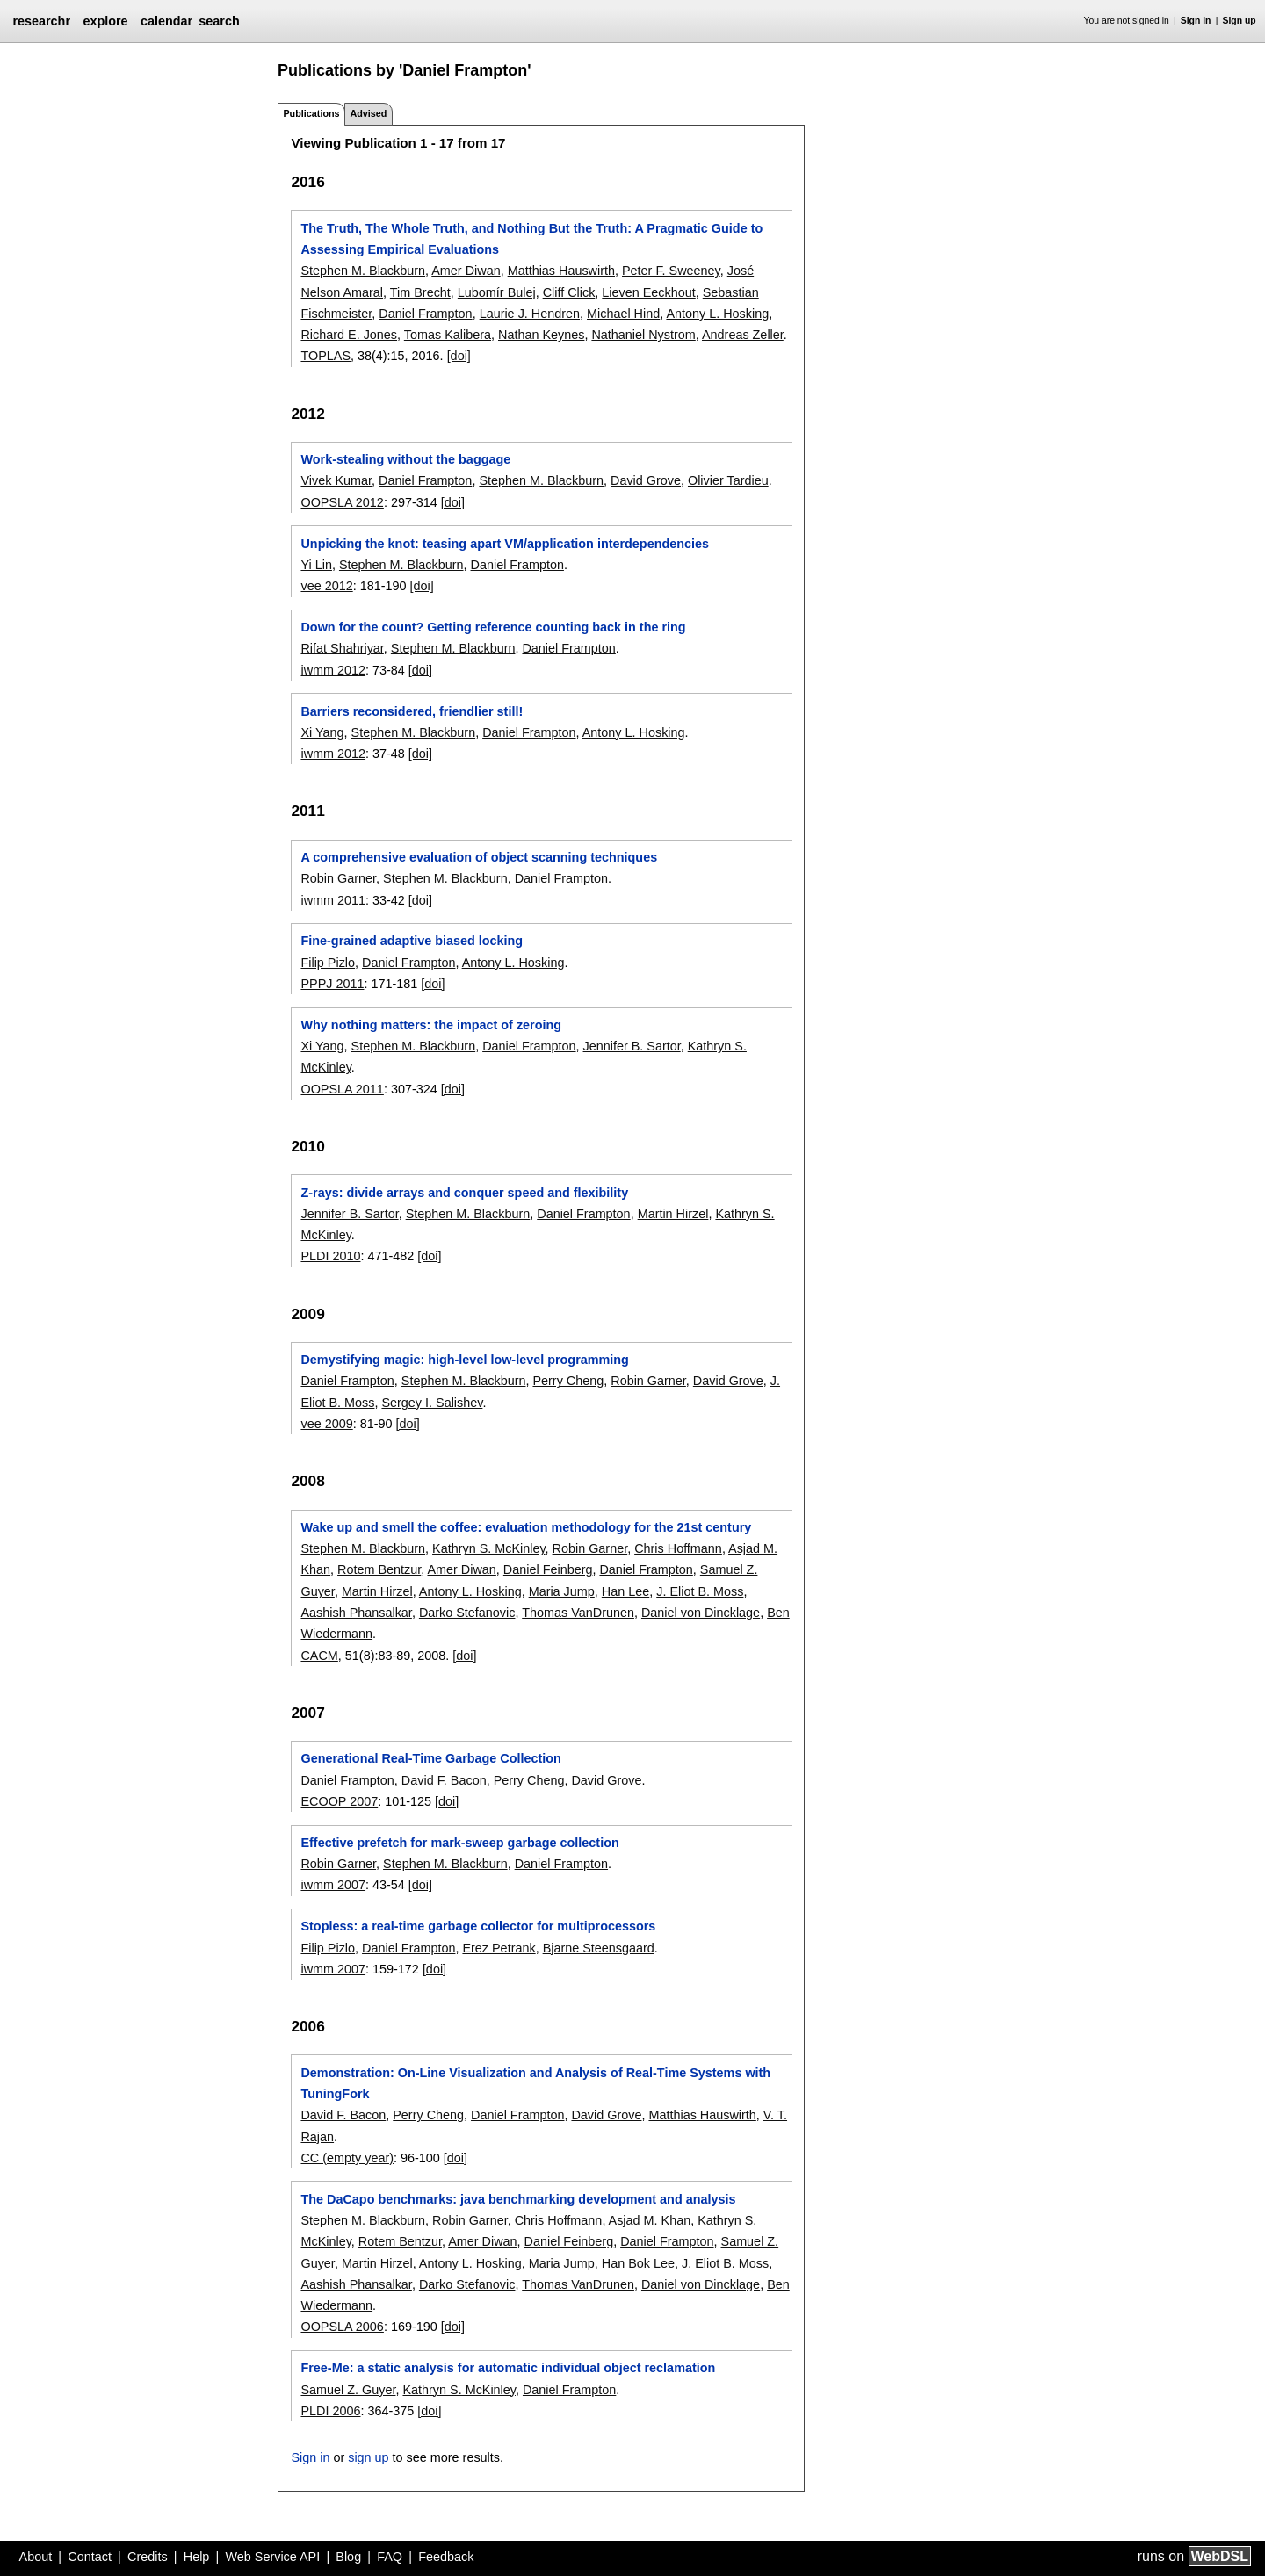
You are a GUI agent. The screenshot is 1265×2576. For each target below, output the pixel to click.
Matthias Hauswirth (561, 270)
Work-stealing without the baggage (405, 459)
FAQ (389, 2557)
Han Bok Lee (638, 2263)
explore (105, 21)
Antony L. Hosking (717, 314)
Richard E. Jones (348, 335)
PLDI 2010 (330, 1256)
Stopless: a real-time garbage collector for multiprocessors (477, 1926)
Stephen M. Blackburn (362, 270)
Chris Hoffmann (678, 1548)
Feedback (445, 2557)
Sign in (1196, 20)
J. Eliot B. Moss (699, 1591)
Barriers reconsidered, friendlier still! (411, 711)
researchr (41, 21)
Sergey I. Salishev (431, 1403)
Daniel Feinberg (548, 1569)
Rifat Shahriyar (341, 648)
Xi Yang (321, 732)
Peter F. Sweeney (671, 270)
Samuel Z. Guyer (347, 2390)
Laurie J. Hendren (530, 314)
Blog (348, 2557)
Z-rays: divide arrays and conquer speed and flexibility (464, 1193)
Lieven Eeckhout (648, 292)
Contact (90, 2557)
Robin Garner (338, 878)
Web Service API (272, 2557)
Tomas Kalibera (447, 335)
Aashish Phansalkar (355, 1612)
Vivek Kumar (336, 480)
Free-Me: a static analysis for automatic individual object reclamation (507, 2368)
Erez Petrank (498, 1948)
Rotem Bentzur (379, 1569)
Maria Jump (562, 1591)
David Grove (646, 480)
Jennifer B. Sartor (632, 1046)
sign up (368, 2457)
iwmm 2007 (332, 1885)
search (219, 21)
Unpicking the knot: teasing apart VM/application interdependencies (504, 544)
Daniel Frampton (425, 314)
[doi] (459, 356)
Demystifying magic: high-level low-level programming (464, 1360)
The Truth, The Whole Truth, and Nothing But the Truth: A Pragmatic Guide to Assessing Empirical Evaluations (531, 238)
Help (197, 2557)
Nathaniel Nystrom (643, 335)
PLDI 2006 (330, 2411)
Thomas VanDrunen (578, 1612)
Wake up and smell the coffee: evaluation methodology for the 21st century (525, 1527)
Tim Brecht (420, 292)
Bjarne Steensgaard (598, 1948)
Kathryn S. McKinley (489, 1548)
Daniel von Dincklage (700, 1612)
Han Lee (625, 1591)
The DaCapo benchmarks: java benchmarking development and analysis (517, 2199)
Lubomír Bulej (497, 292)
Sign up (1239, 20)
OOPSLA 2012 (341, 502)
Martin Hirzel (673, 1214)
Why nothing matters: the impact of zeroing (430, 1025)
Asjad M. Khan (650, 2220)
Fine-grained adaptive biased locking (411, 941)
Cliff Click (569, 292)
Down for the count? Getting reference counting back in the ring (492, 627)
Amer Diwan (465, 270)
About (36, 2557)
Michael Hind (623, 314)
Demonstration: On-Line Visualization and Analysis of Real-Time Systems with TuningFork (535, 2083)
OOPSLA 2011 (341, 1089)
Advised (368, 113)
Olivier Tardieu (728, 480)
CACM (318, 1656)
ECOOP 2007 (339, 1801)
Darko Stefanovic (467, 1612)
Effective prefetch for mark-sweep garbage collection (459, 1843)
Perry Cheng (568, 1381)
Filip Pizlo (327, 963)
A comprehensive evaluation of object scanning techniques (478, 857)
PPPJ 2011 (332, 984)
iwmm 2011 (332, 900)
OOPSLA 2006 (341, 2327)
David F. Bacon (444, 1780)
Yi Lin (315, 565)
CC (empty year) (347, 2158)
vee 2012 (326, 586)
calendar (166, 21)
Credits (147, 2557)
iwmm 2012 (332, 670)
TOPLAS (325, 356)
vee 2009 (326, 1424)
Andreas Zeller (743, 335)
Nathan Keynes (541, 335)
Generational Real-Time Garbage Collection (430, 1758)
